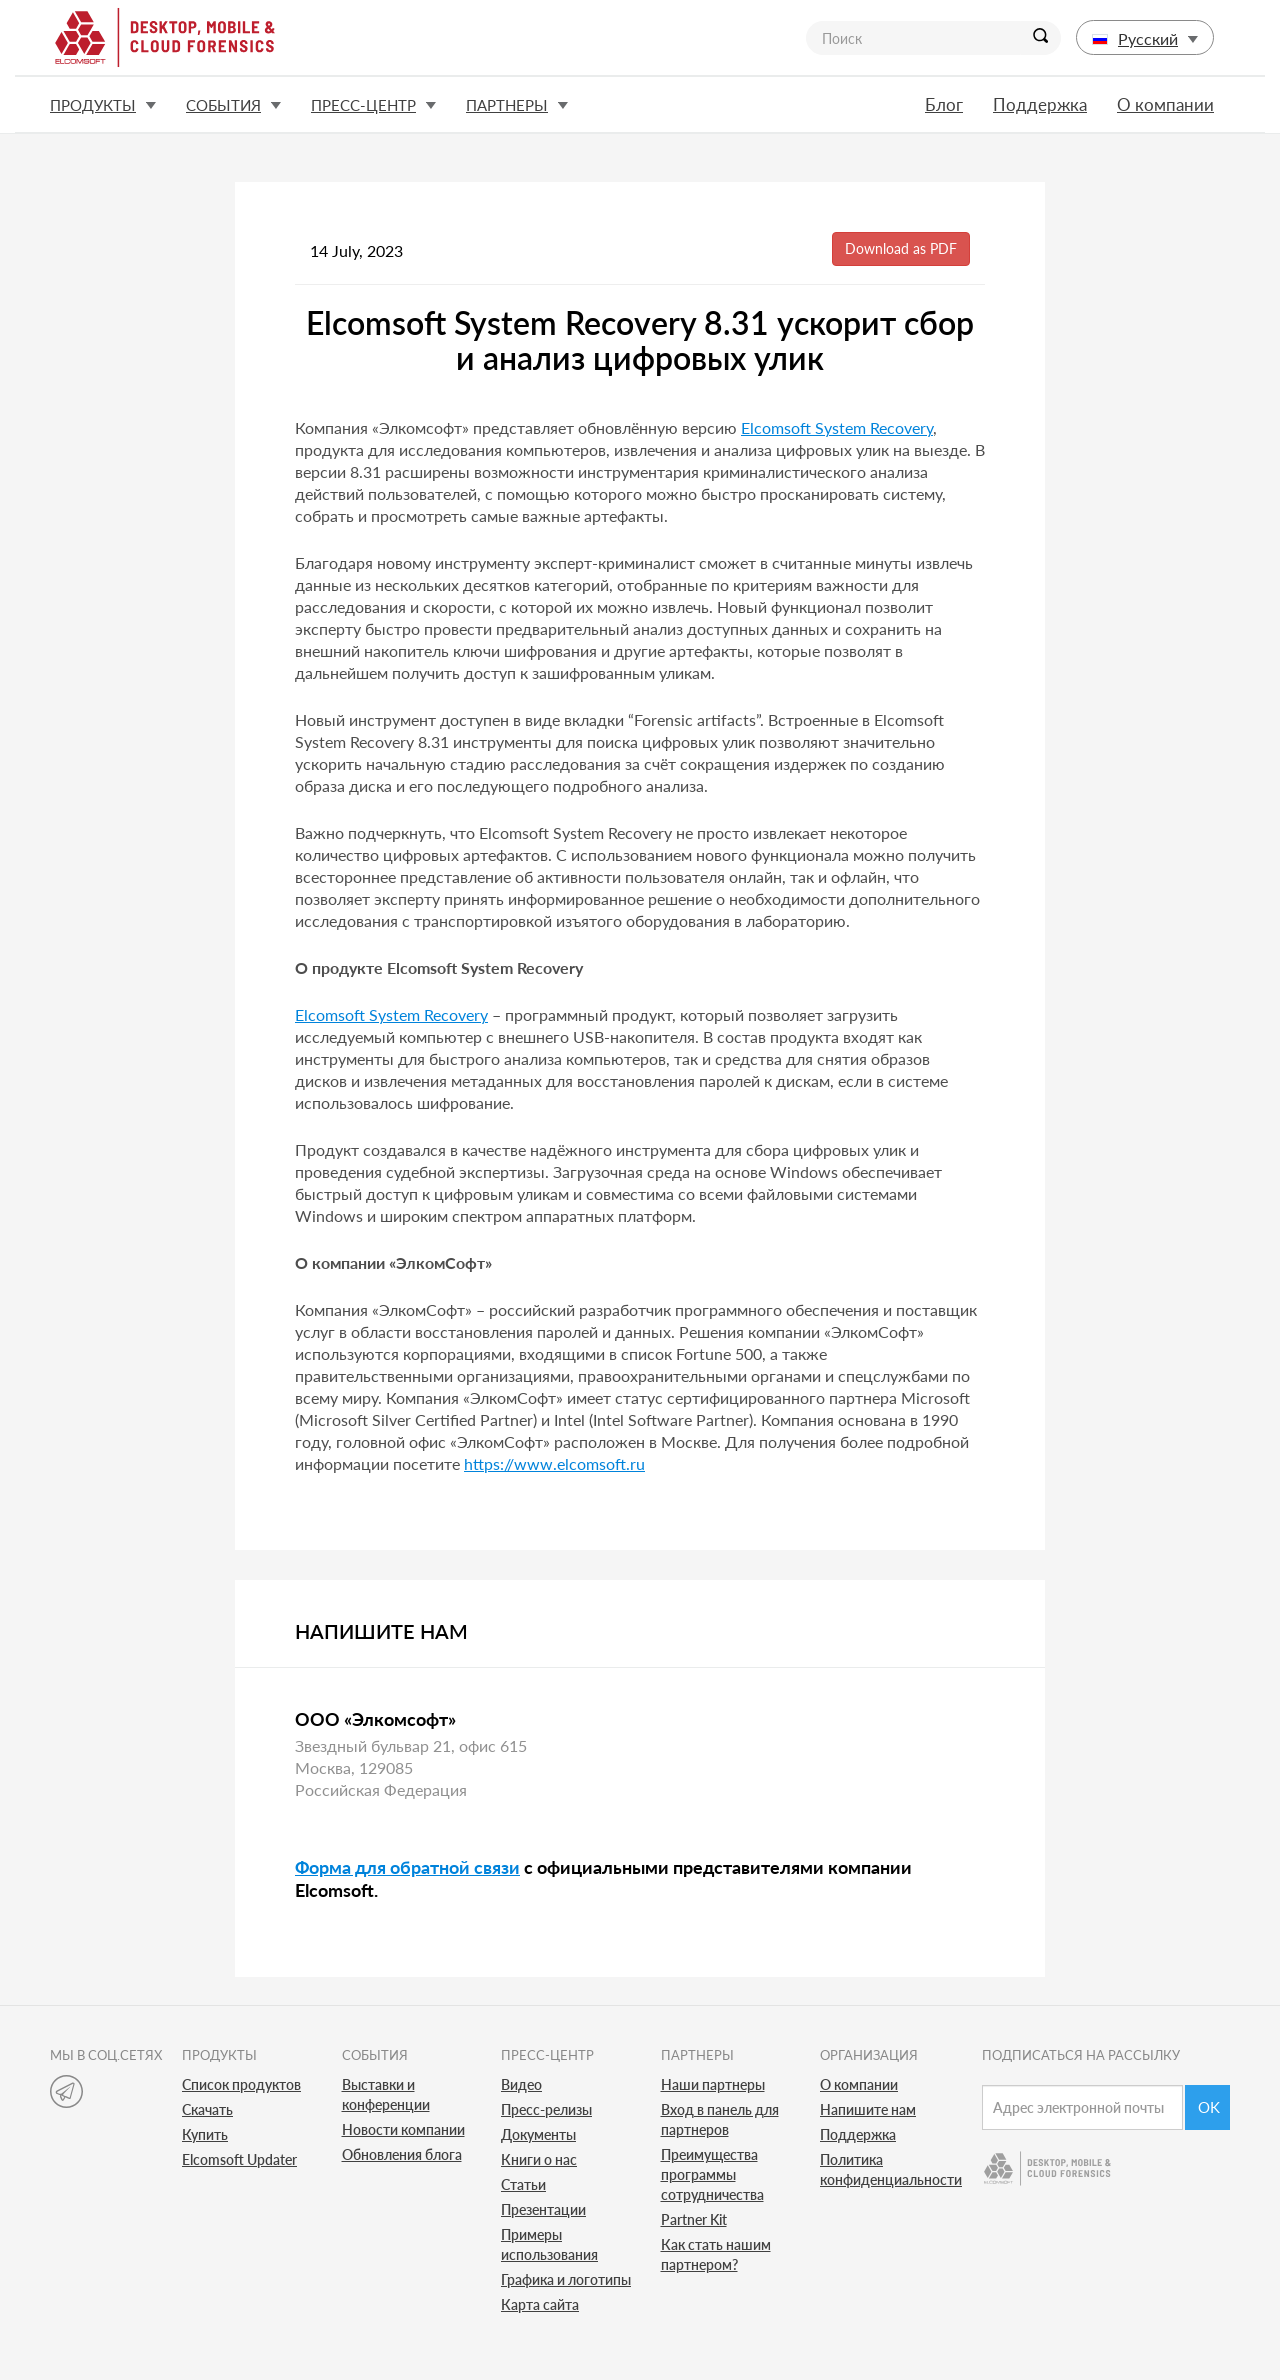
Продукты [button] (103, 105)
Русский (1145, 38)
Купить (205, 2134)
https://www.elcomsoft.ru (554, 1463)
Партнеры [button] (517, 105)
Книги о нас (539, 2159)
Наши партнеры (713, 2084)
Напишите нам (868, 2109)
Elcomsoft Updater (239, 2159)
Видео (521, 2084)
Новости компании (403, 2129)
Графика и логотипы (566, 2279)
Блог (944, 104)
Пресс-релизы (546, 2109)
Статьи (523, 2184)
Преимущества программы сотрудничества (712, 2174)
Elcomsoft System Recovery (837, 427)
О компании (1165, 104)
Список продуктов (241, 2084)
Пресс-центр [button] (373, 105)
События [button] (233, 105)
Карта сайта (540, 2304)
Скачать (207, 2109)
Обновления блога (402, 2154)
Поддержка (1040, 104)
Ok (1209, 2107)
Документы (538, 2134)
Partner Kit (694, 2219)
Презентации (543, 2209)
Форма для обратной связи (407, 1867)
